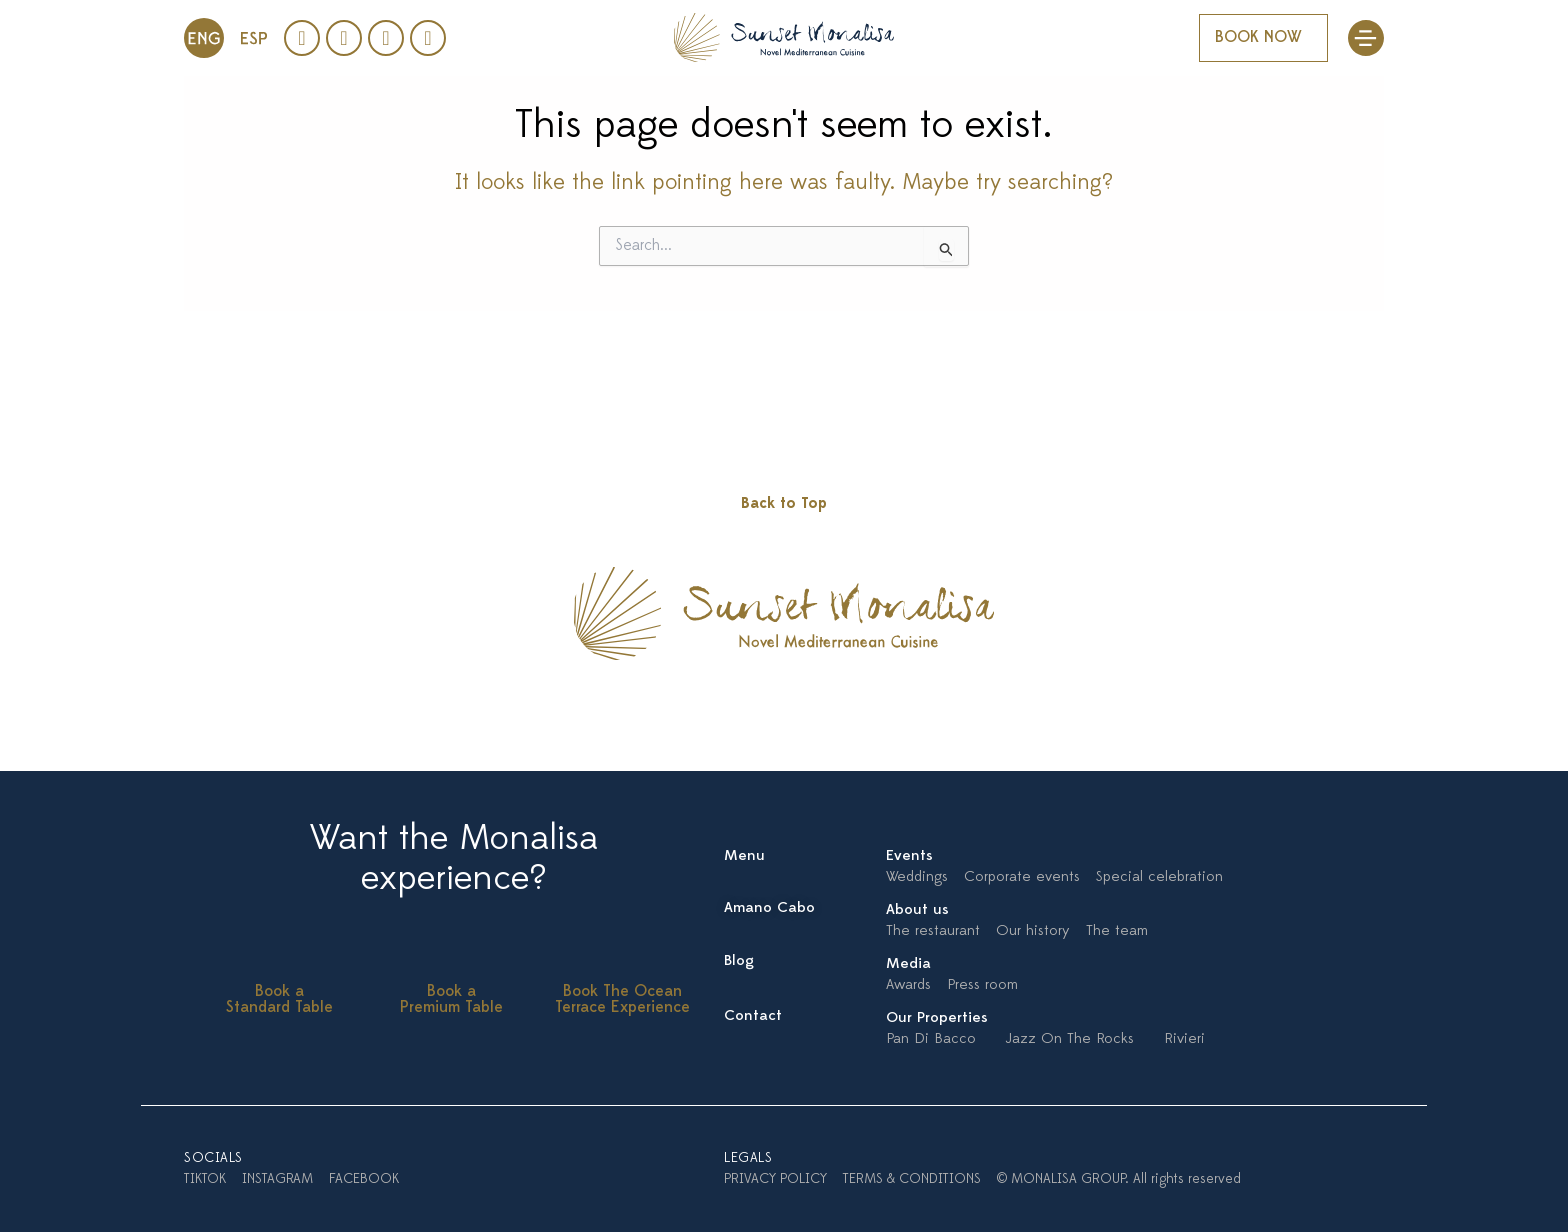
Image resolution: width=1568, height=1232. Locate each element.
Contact (753, 1016)
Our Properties (937, 1018)
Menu (744, 856)
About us (917, 910)
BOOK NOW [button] (1258, 38)
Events (909, 856)
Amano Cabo (769, 908)
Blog (739, 961)
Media (908, 964)
